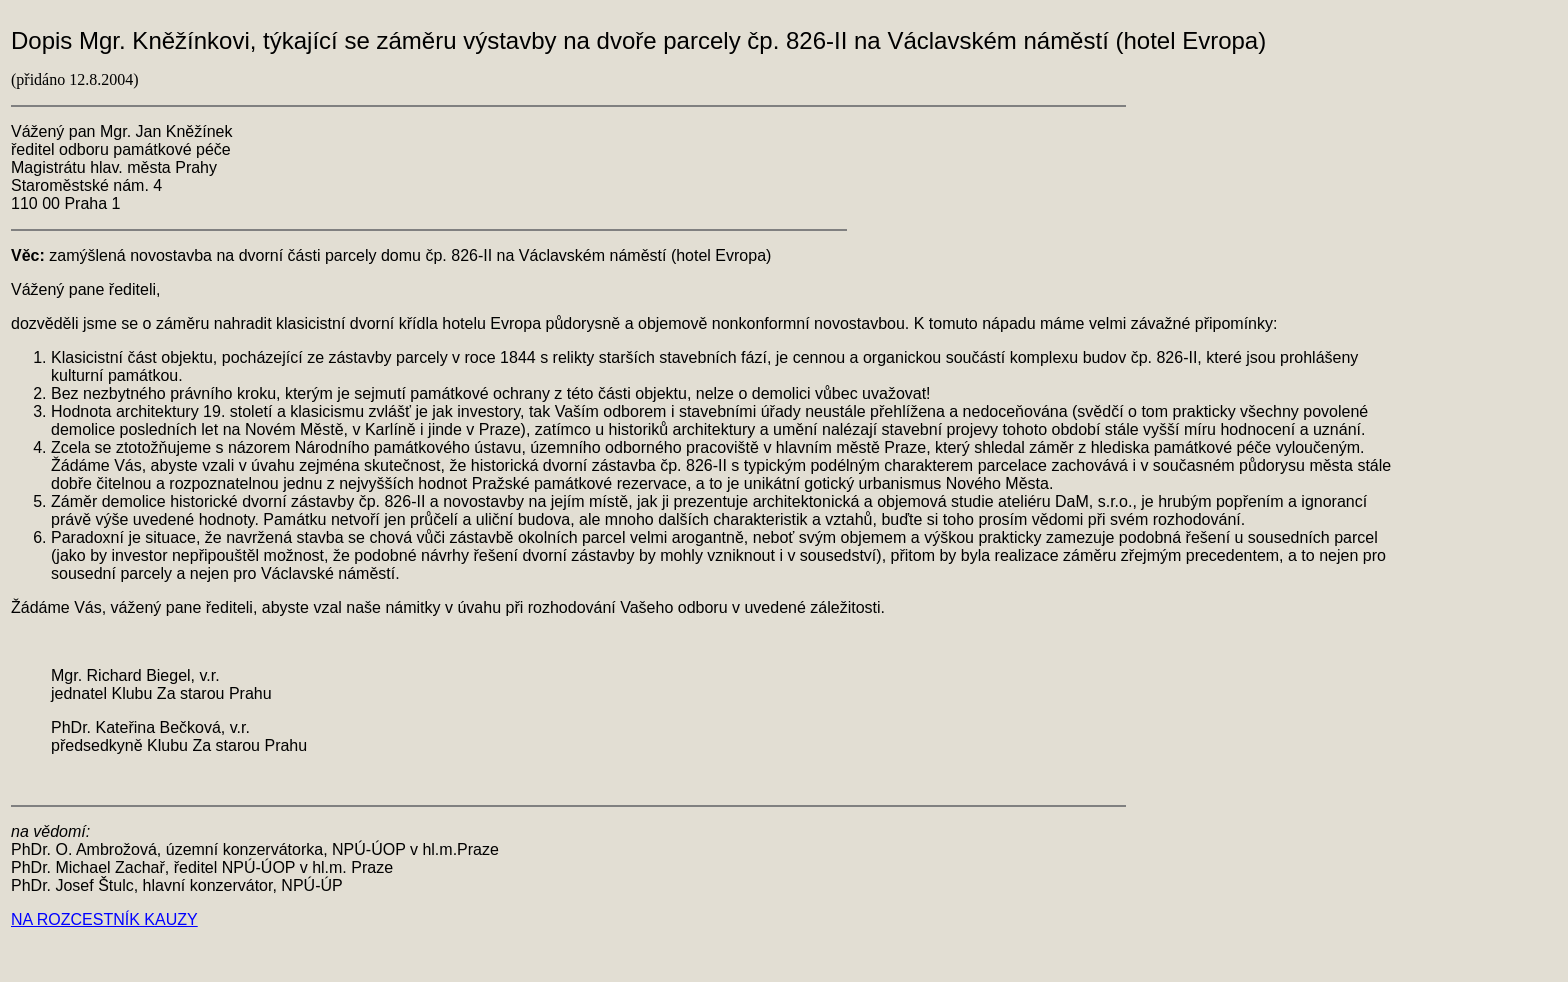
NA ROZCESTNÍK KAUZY (104, 919)
